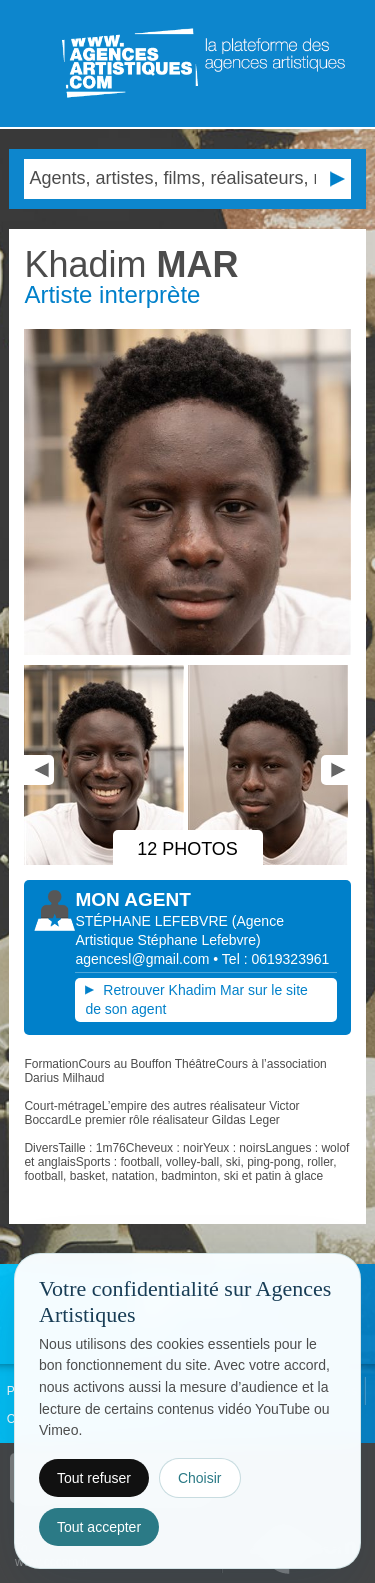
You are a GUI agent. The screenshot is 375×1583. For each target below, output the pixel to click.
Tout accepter (99, 1527)
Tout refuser (94, 1478)
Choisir (200, 1478)
